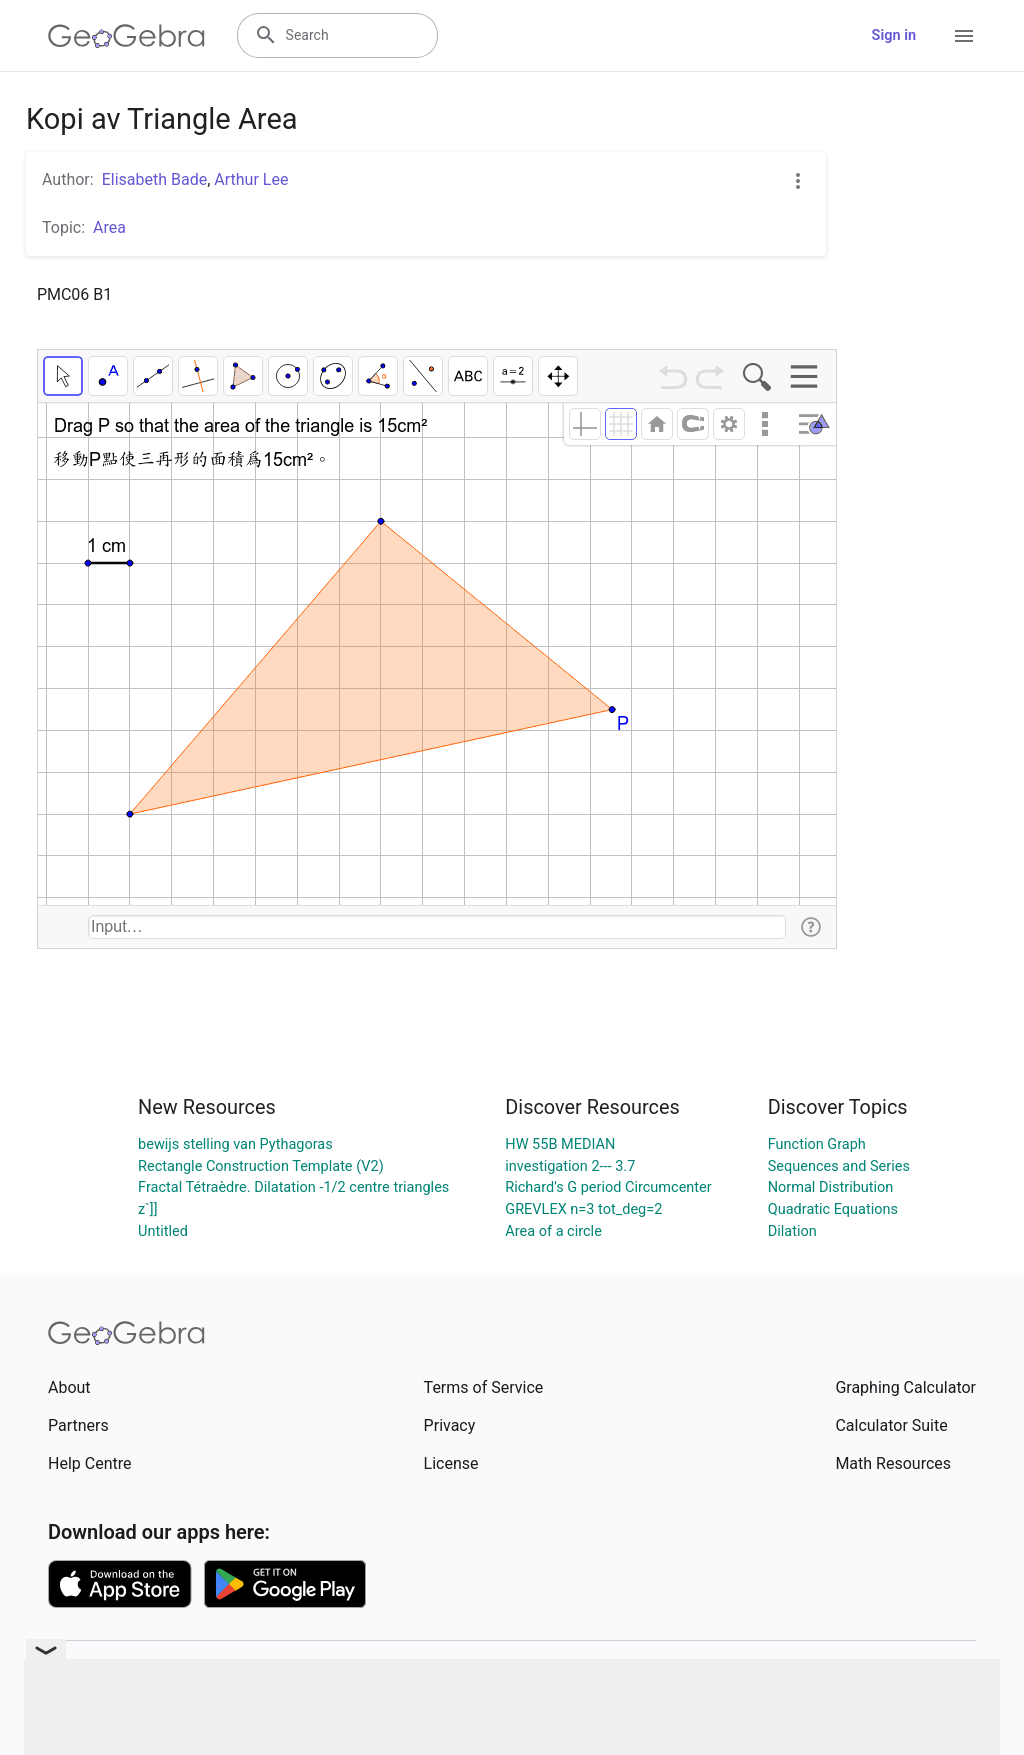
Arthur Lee (251, 179)
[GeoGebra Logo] (126, 36)
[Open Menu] (964, 36)
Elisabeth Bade (155, 179)
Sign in (894, 35)
